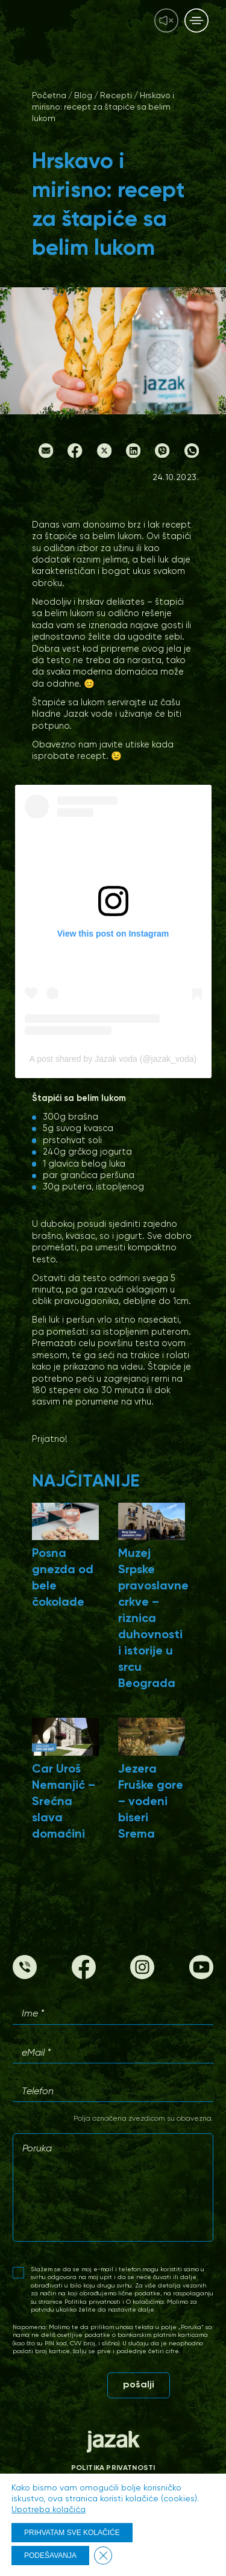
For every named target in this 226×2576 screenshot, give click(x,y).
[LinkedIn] (133, 455)
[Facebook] (74, 455)
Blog (83, 96)
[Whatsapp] (191, 455)
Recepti (116, 96)
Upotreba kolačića (48, 2510)
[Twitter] (104, 455)
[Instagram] (142, 1977)
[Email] (46, 455)
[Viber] (162, 455)
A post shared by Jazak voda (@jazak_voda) (113, 1059)
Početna (49, 96)
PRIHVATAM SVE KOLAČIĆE (72, 2532)
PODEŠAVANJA (50, 2555)
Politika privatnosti (113, 2468)
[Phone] (25, 1977)
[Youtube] (201, 1977)
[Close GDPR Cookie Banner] (103, 2555)
